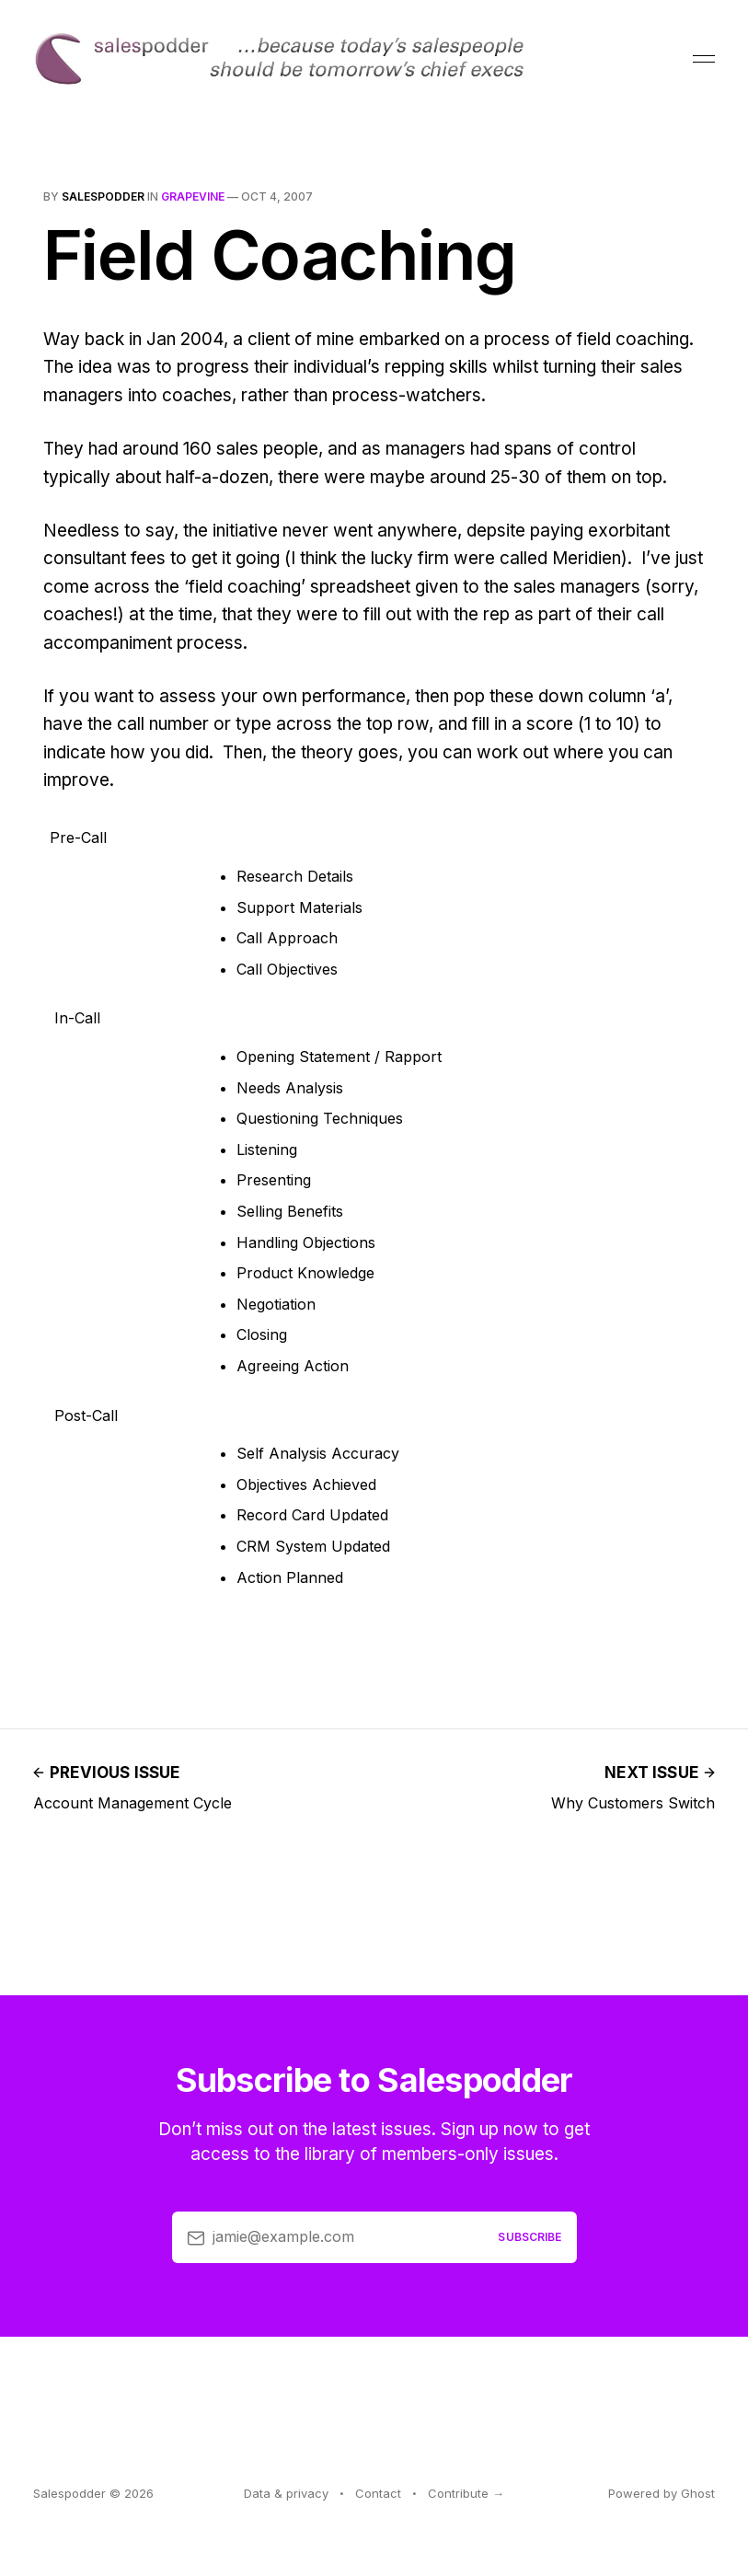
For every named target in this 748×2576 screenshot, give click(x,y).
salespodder (103, 196)
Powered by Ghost (661, 2493)
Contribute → (466, 2493)
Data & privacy (286, 2493)
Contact (378, 2493)
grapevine (192, 196)
